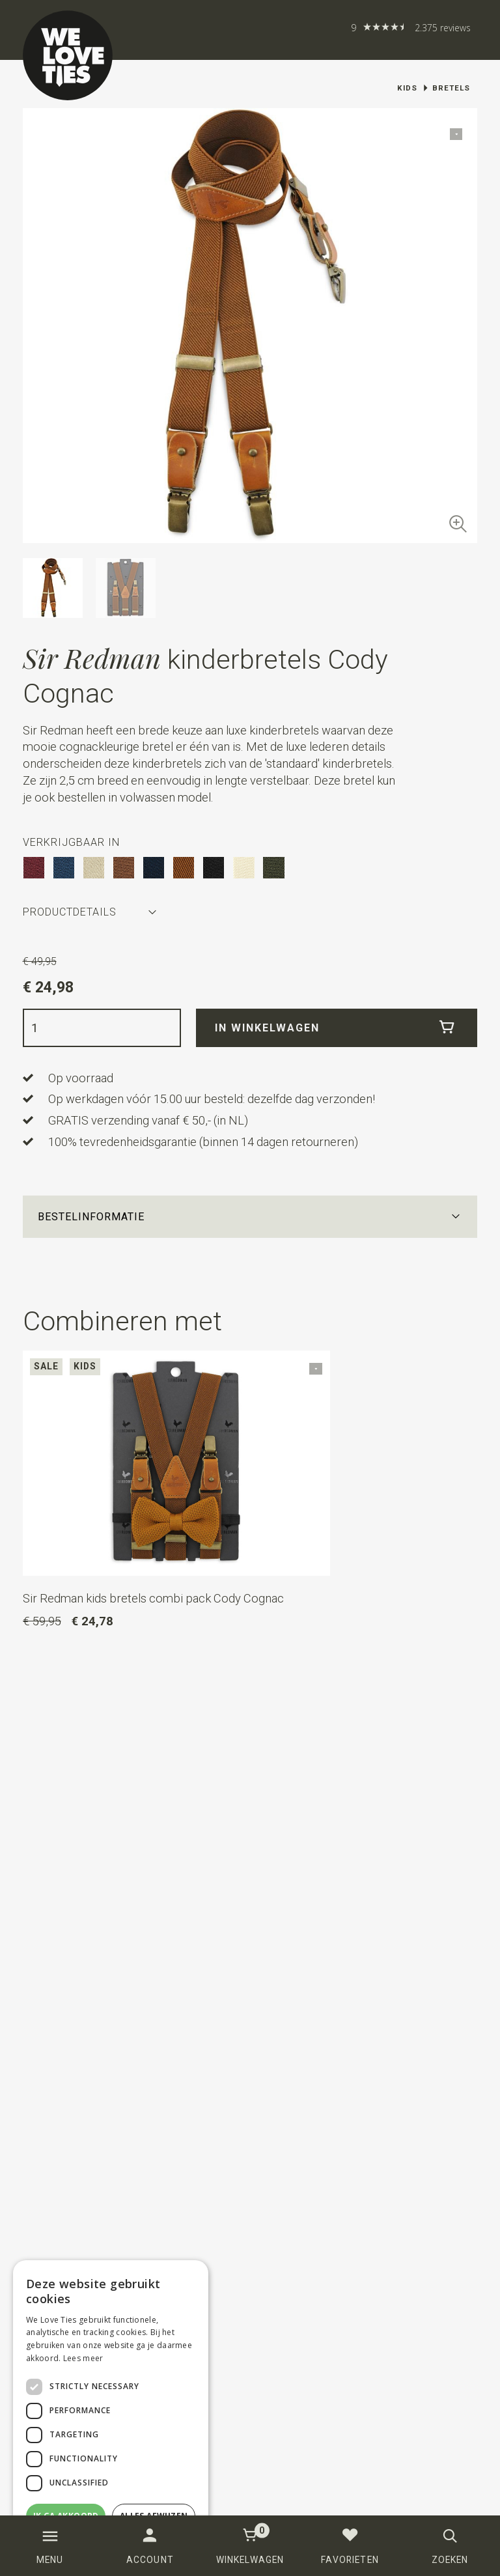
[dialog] (110, 2411)
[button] (250, 1217)
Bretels (451, 87)
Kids (407, 87)
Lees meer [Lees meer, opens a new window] (83, 2358)
